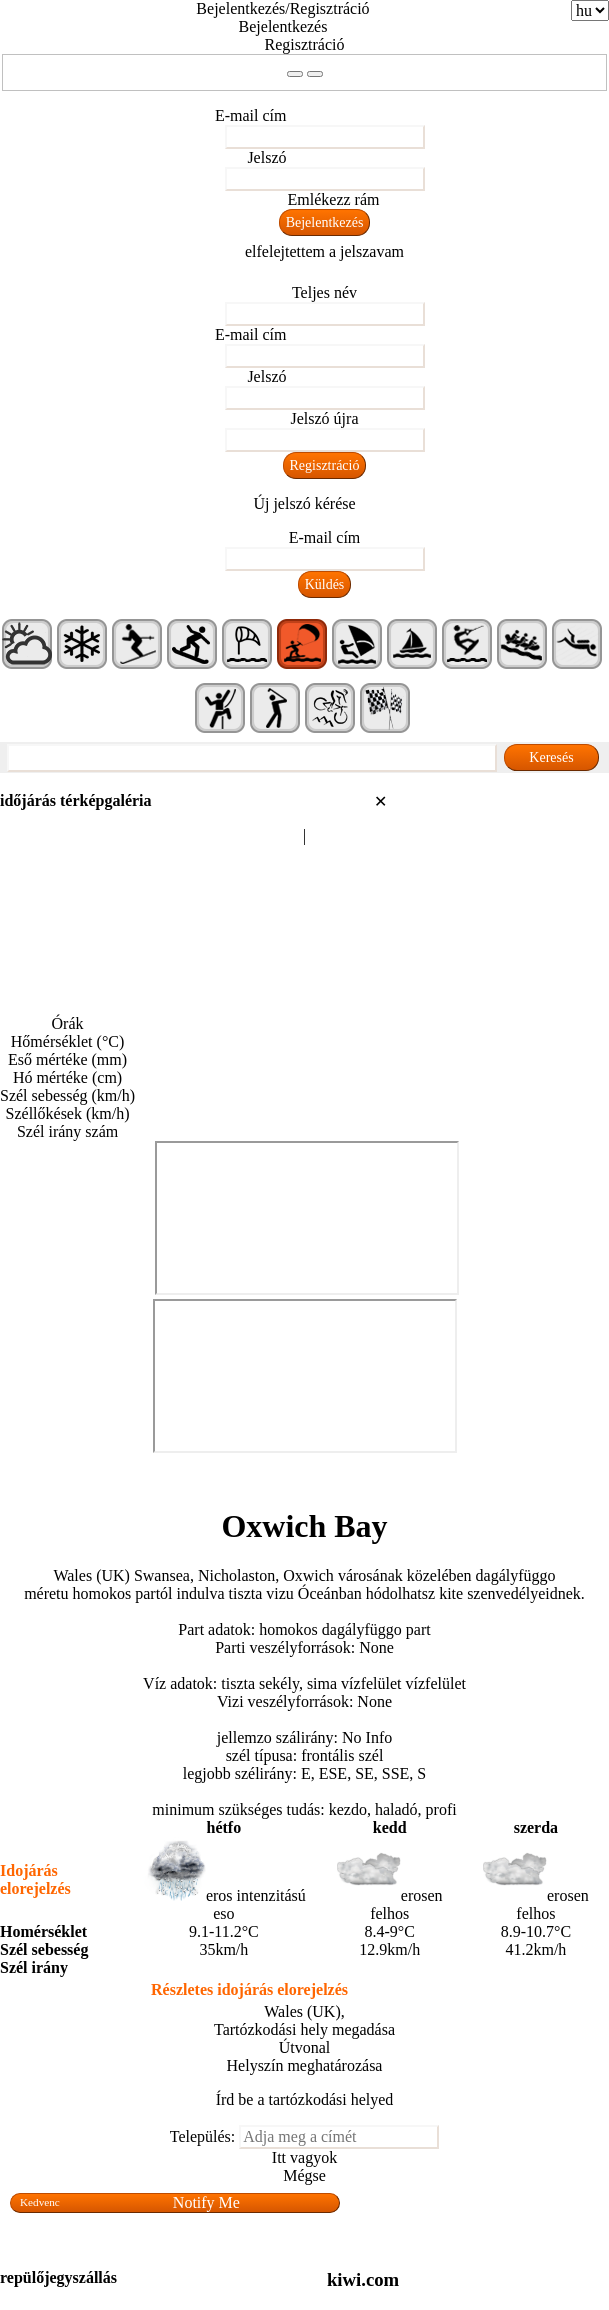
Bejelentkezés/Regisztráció (282, 8)
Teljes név (324, 292)
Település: (203, 2136)
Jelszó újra (325, 418)
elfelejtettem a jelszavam (324, 251)
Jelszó (266, 157)
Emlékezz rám (334, 199)
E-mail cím (251, 115)
